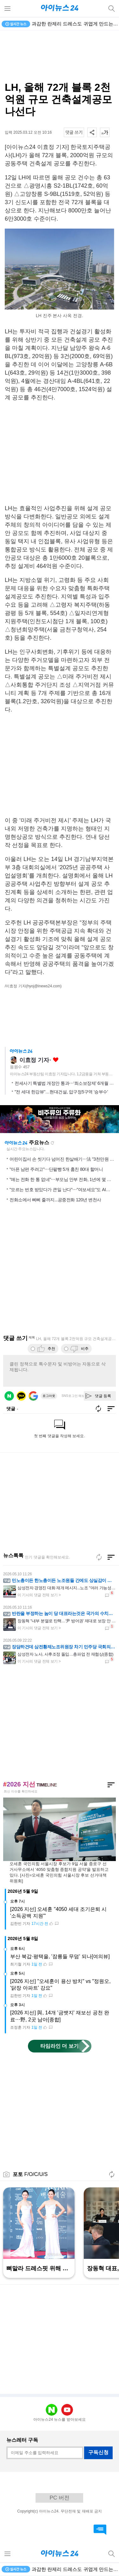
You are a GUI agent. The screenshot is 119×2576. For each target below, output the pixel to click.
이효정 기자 (34, 1060)
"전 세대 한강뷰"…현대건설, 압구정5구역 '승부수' (61, 1091)
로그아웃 (49, 1396)
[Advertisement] (59, 56)
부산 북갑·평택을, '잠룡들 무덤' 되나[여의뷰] (60, 1956)
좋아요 (55, 1060)
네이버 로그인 (9, 1396)
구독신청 (98, 2452)
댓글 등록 (103, 1396)
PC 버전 (59, 2498)
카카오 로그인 (21, 1396)
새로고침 (52, 1142)
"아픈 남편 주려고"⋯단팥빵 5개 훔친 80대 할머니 (56, 1169)
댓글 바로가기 (100, 2530)
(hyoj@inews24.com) (44, 986)
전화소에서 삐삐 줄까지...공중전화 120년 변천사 (55, 1199)
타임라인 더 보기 (59, 2046)
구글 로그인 (33, 1396)
